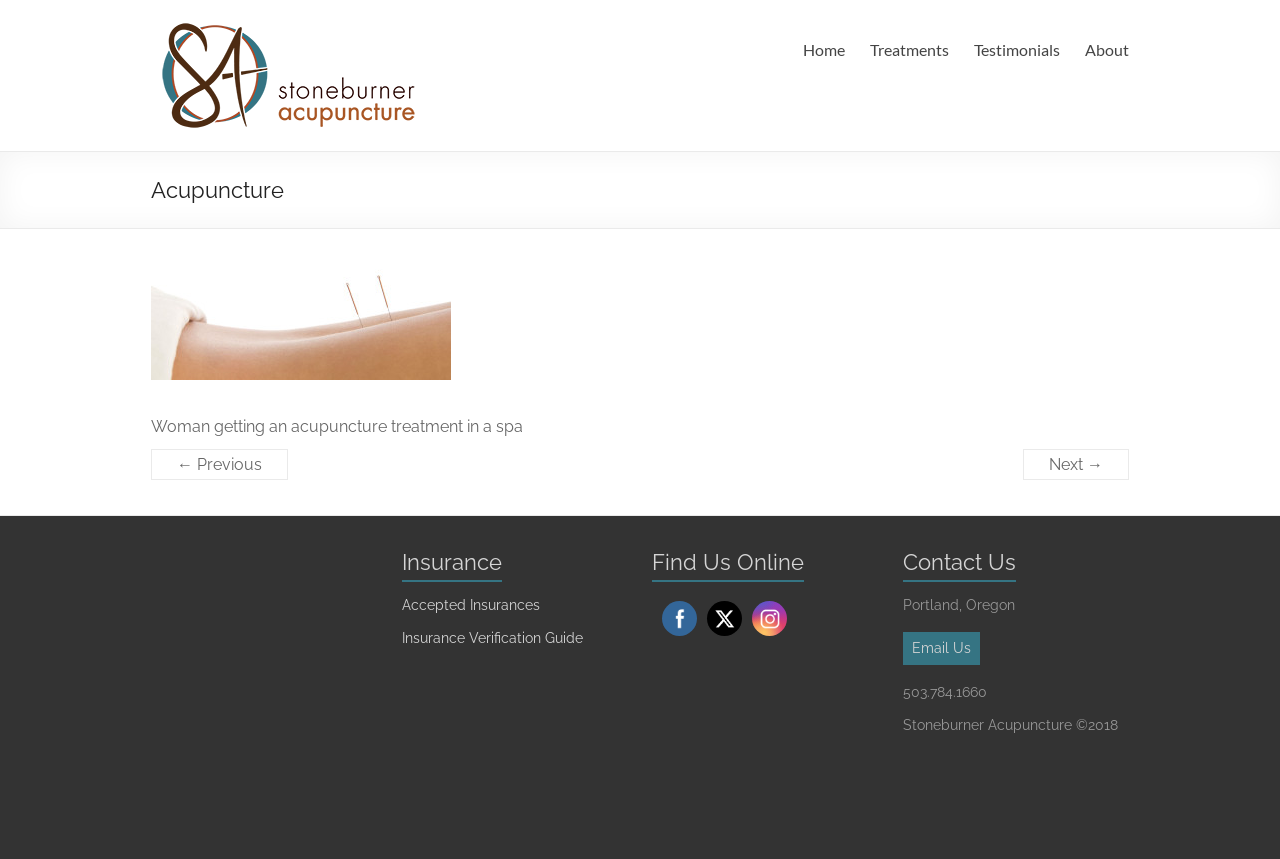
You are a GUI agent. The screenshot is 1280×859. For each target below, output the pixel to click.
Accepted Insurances (471, 605)
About (1107, 49)
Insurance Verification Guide (492, 638)
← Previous (219, 464)
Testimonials (1017, 49)
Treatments (909, 49)
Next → (1076, 464)
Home (824, 49)
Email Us (941, 648)
